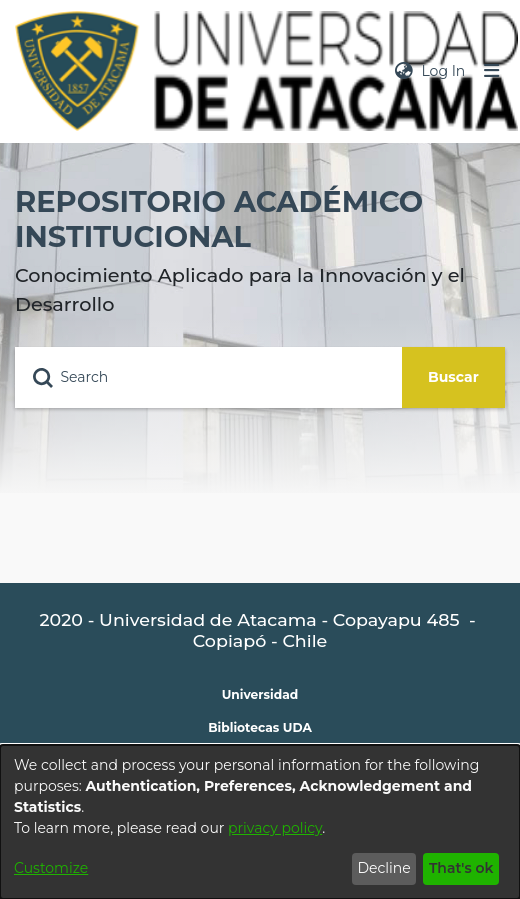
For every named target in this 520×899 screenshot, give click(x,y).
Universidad (260, 694)
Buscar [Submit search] (453, 377)
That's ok (461, 868)
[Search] (208, 377)
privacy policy (275, 828)
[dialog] (260, 822)
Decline (383, 868)
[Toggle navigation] (492, 71)
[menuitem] (404, 71)
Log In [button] (444, 71)
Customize (51, 868)
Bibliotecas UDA (260, 727)
